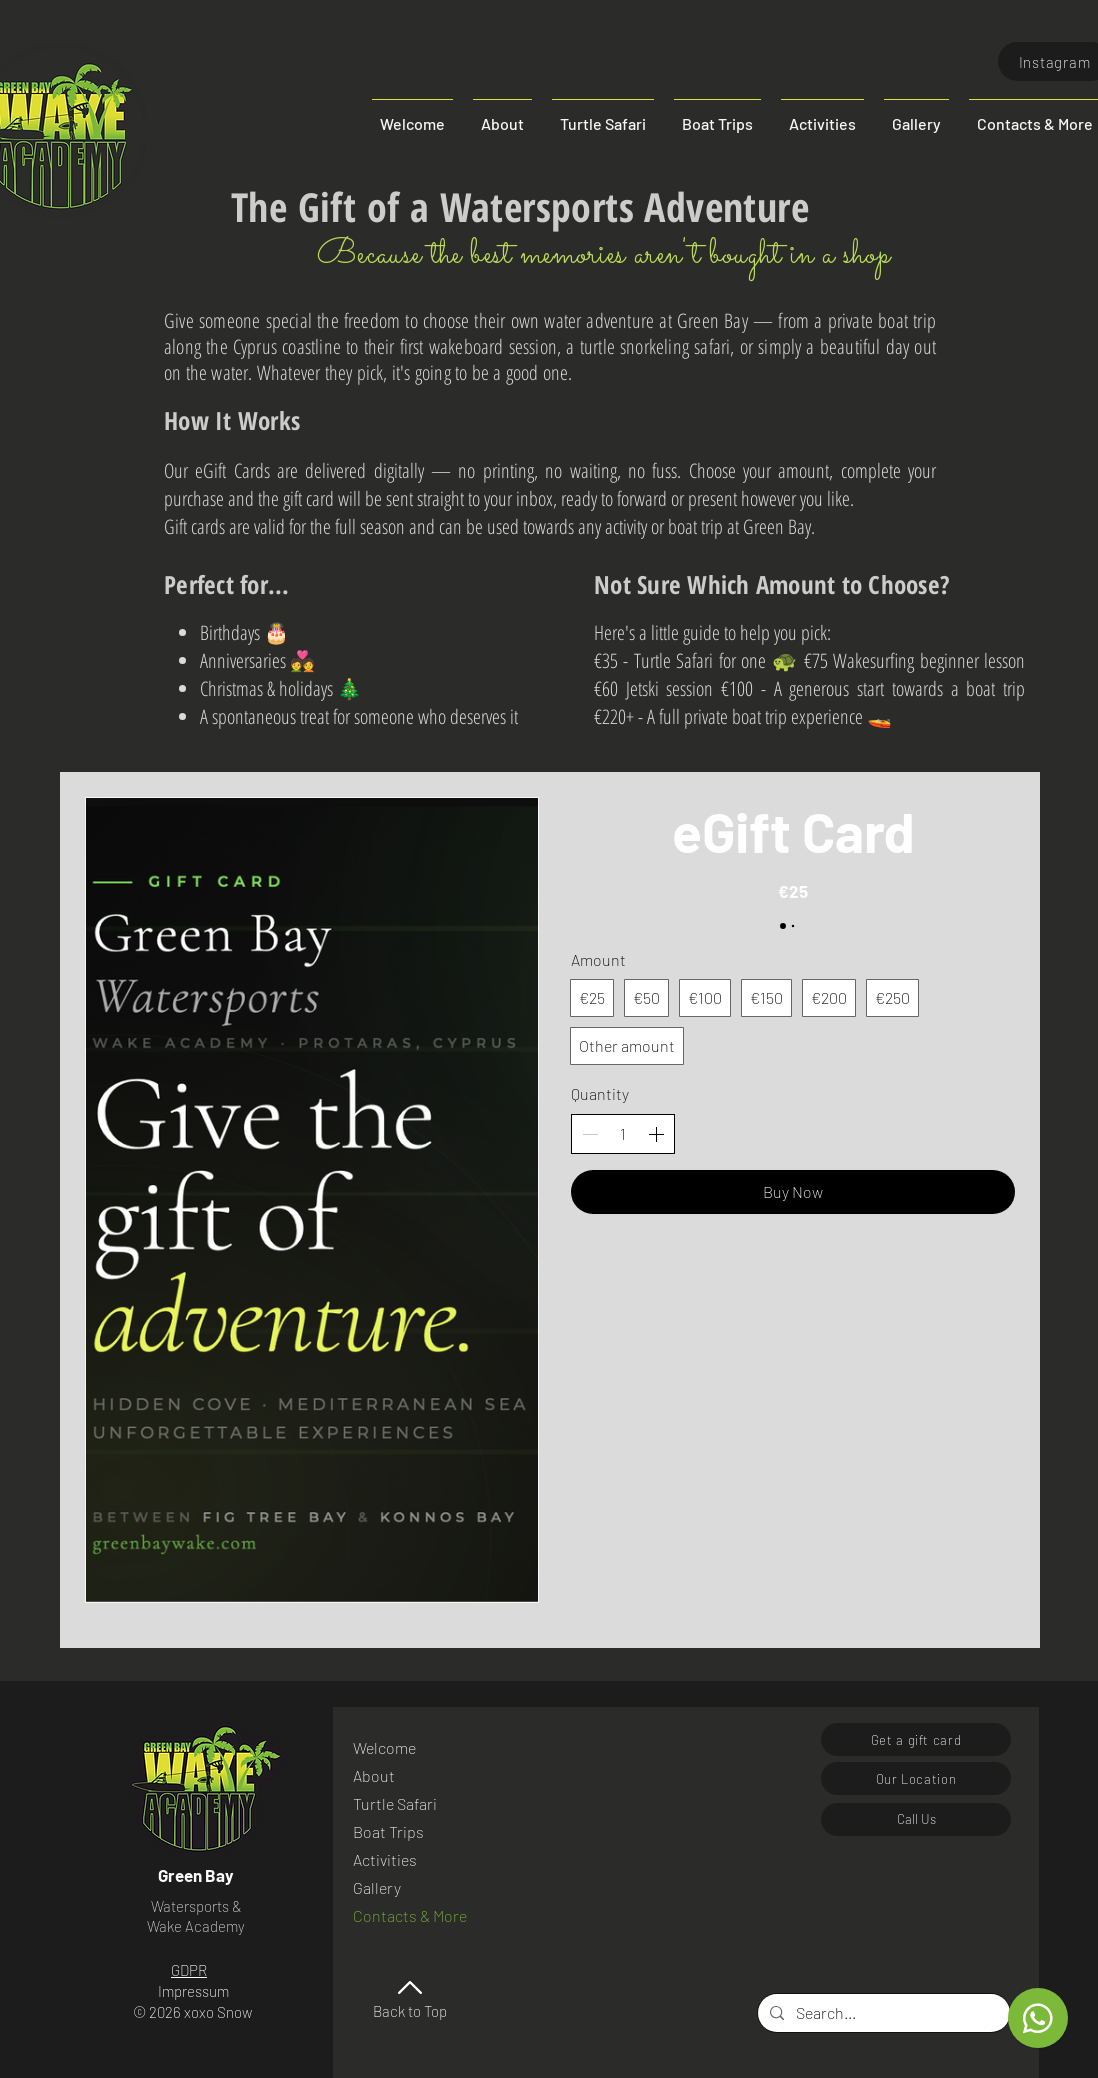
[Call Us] (916, 1819)
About (374, 1775)
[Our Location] (916, 1778)
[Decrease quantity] (590, 1134)
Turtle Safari (395, 1803)
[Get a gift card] (916, 1739)
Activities (385, 1859)
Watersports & (196, 1906)
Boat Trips (388, 1831)
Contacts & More (407, 1915)
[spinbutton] (623, 1134)
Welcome (384, 1747)
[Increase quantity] (656, 1134)
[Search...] (882, 2013)
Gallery (377, 1887)
